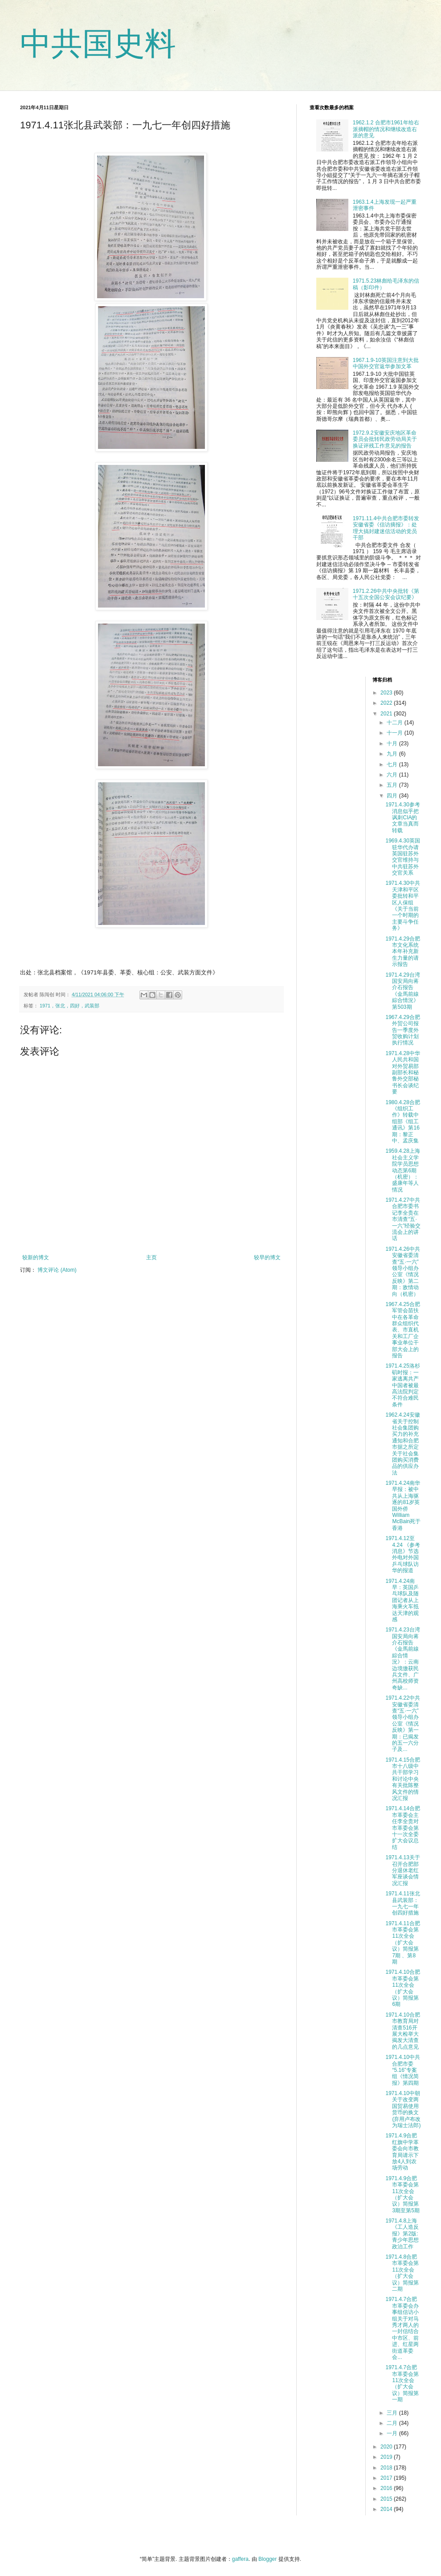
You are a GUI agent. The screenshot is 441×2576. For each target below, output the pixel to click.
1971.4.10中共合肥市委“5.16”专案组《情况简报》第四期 (402, 2070)
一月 (393, 2433)
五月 (393, 785)
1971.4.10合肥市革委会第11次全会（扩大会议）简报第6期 (402, 1988)
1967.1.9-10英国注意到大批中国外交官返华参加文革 (386, 363)
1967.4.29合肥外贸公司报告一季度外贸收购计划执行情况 (402, 1030)
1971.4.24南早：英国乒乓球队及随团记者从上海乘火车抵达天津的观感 (402, 1600)
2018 (387, 2468)
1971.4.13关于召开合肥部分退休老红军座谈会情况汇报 (402, 1870)
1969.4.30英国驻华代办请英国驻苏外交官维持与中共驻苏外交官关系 (402, 857)
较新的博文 (35, 1257)
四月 (393, 796)
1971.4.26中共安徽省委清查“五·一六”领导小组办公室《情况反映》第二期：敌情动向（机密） (402, 1271)
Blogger (267, 2559)
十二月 (395, 722)
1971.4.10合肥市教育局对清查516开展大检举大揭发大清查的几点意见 (402, 2031)
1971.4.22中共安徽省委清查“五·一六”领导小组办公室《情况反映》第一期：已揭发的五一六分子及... (402, 1723)
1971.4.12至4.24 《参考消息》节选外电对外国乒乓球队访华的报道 (402, 1554)
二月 (393, 2423)
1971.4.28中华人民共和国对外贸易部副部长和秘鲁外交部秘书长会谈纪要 (402, 1072)
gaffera (240, 2559)
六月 (393, 775)
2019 (387, 2457)
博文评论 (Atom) (56, 1270)
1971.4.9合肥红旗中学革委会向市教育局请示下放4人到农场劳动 (402, 2151)
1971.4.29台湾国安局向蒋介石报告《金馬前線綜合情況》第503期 (402, 991)
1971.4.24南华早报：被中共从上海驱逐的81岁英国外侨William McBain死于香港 (403, 1505)
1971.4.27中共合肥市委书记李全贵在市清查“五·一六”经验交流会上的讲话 (403, 1219)
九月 (393, 754)
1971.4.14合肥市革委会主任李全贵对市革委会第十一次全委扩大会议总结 (402, 1827)
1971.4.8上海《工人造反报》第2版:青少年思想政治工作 (402, 2234)
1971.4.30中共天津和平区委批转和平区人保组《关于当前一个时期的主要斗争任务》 (402, 905)
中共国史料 (98, 43)
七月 (393, 764)
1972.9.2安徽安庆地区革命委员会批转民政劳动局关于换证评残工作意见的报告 (385, 439)
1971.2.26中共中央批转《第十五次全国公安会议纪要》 (386, 594)
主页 (151, 1257)
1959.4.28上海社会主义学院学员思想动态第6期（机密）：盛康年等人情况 (402, 1170)
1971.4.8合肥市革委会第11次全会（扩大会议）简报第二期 (402, 2273)
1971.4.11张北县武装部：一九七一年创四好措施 (402, 1903)
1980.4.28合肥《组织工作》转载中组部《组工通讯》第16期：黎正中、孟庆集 (402, 1121)
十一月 (395, 733)
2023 (387, 693)
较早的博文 (267, 1257)
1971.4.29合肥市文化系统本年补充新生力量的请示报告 (402, 952)
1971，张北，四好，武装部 (69, 1005)
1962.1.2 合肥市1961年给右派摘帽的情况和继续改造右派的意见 (386, 129)
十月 (393, 743)
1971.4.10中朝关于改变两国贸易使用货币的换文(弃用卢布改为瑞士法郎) (403, 2109)
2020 (387, 2447)
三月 (393, 2413)
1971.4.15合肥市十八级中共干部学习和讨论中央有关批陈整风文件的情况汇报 (402, 1779)
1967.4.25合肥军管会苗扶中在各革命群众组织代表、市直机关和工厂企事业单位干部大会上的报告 (402, 1330)
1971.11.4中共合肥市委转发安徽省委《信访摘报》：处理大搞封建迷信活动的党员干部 (386, 528)
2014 (387, 2509)
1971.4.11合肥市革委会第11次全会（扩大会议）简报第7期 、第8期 (402, 1942)
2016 (387, 2488)
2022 (387, 703)
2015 (387, 2499)
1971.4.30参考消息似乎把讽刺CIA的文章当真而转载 (402, 817)
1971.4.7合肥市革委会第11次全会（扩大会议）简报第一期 (402, 2383)
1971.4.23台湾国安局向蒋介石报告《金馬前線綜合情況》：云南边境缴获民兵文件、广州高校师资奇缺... (402, 1659)
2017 (387, 2478)
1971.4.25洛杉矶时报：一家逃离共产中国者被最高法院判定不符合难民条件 (402, 1385)
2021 (387, 714)
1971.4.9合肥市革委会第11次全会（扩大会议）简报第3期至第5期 (402, 2194)
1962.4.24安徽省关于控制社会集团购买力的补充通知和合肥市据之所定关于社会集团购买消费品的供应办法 (402, 1444)
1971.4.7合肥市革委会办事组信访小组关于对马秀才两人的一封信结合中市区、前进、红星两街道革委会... (402, 2328)
